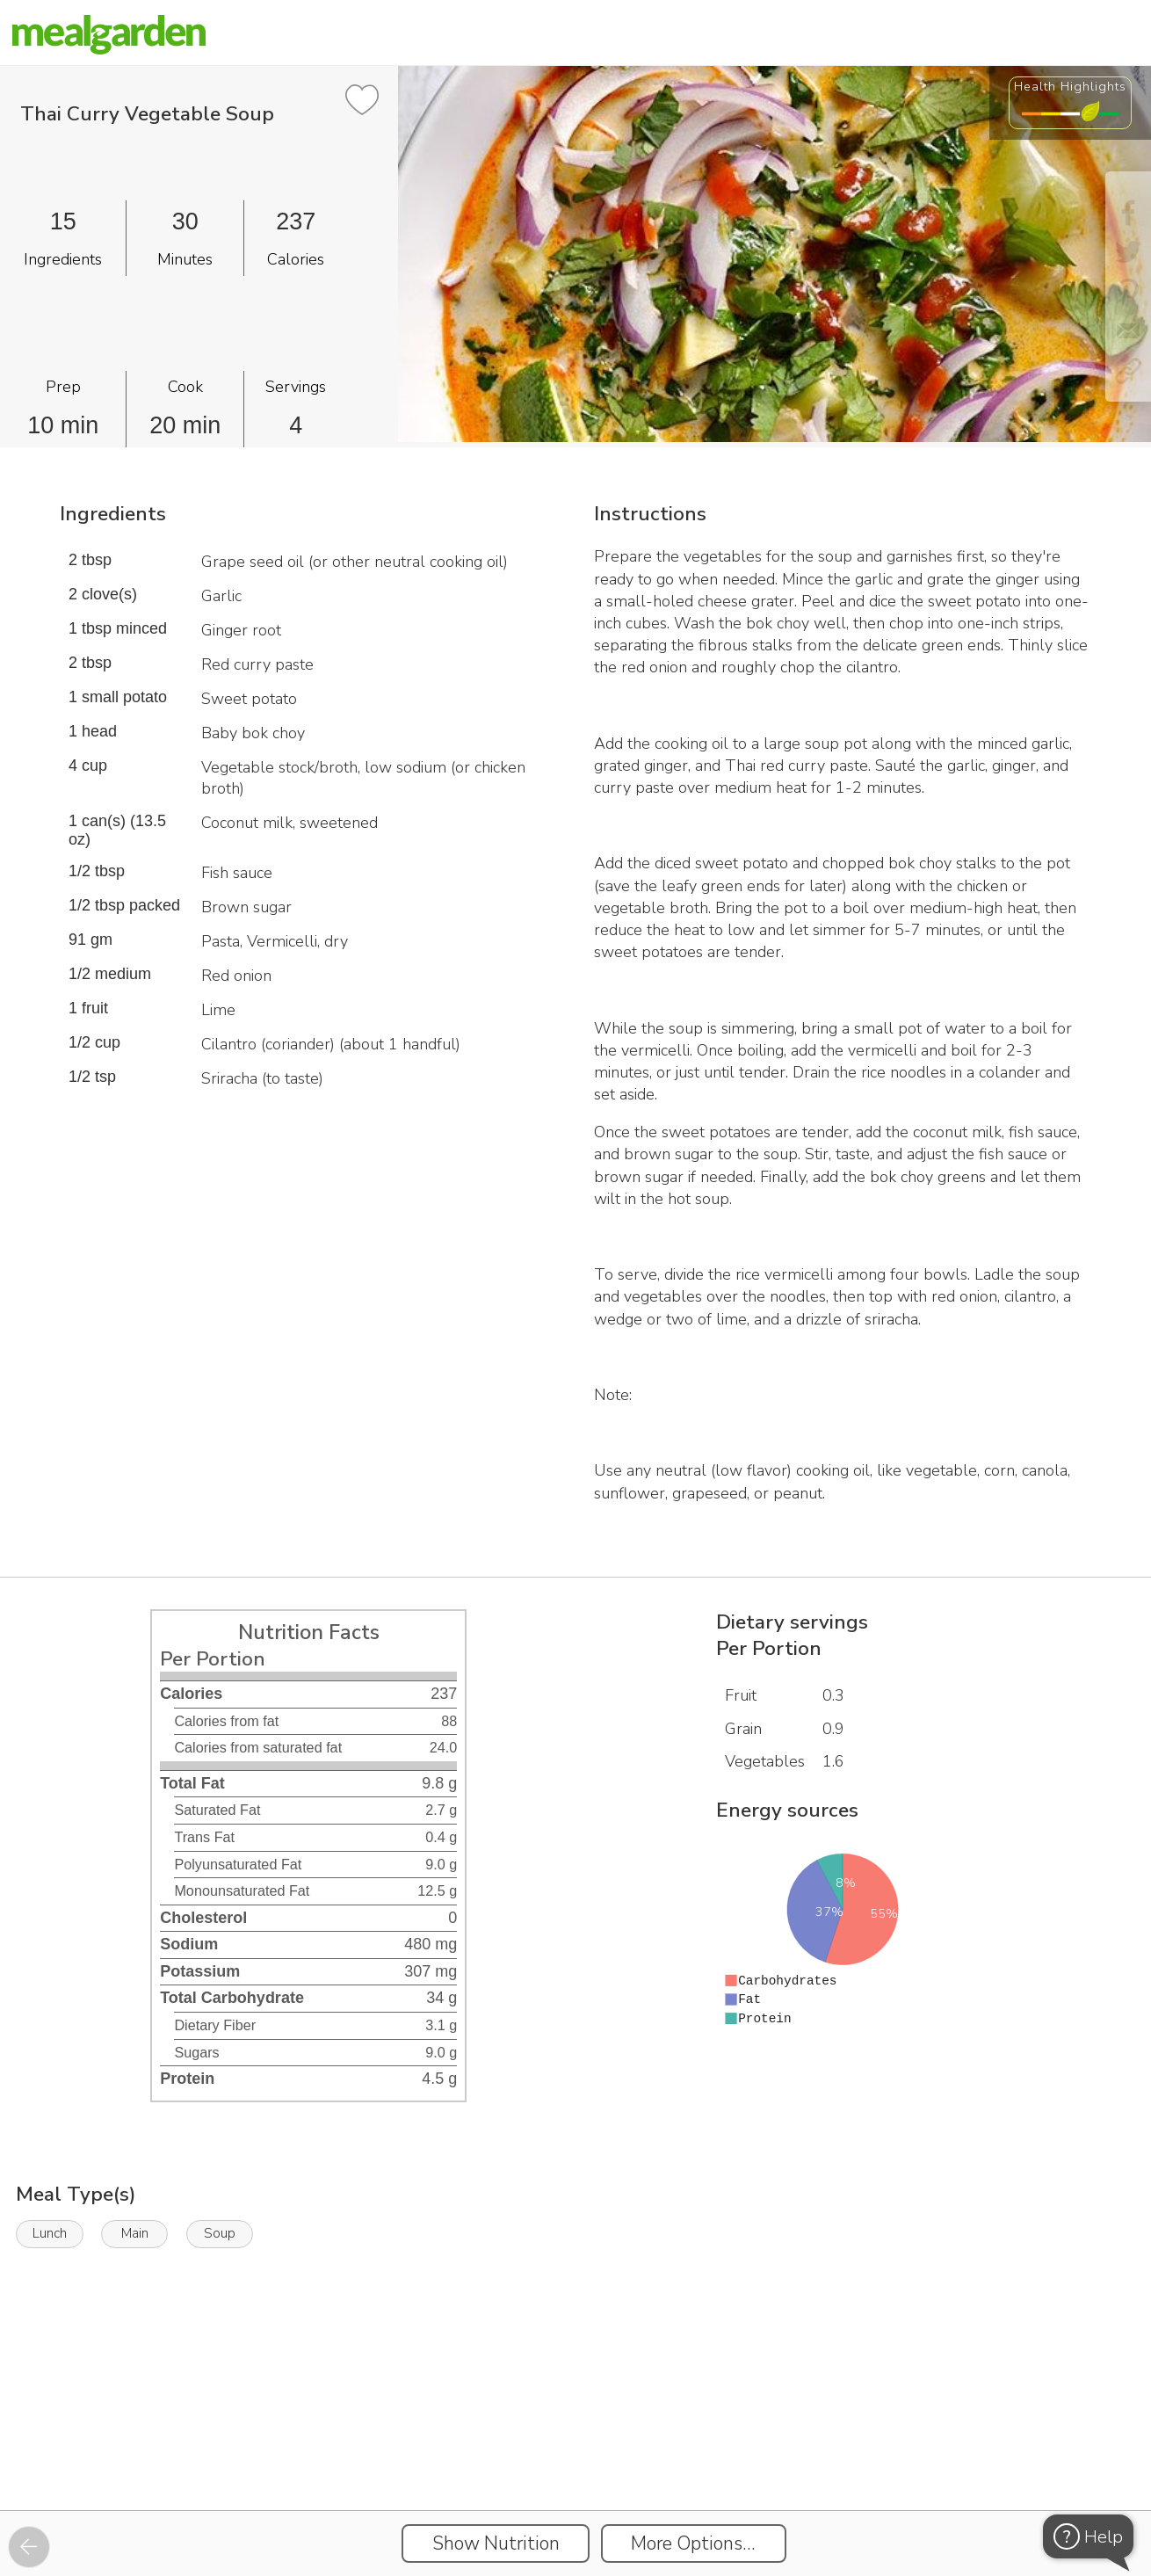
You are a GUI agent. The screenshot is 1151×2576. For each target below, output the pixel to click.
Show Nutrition (496, 2543)
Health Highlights (1070, 86)
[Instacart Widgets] (575, 2449)
